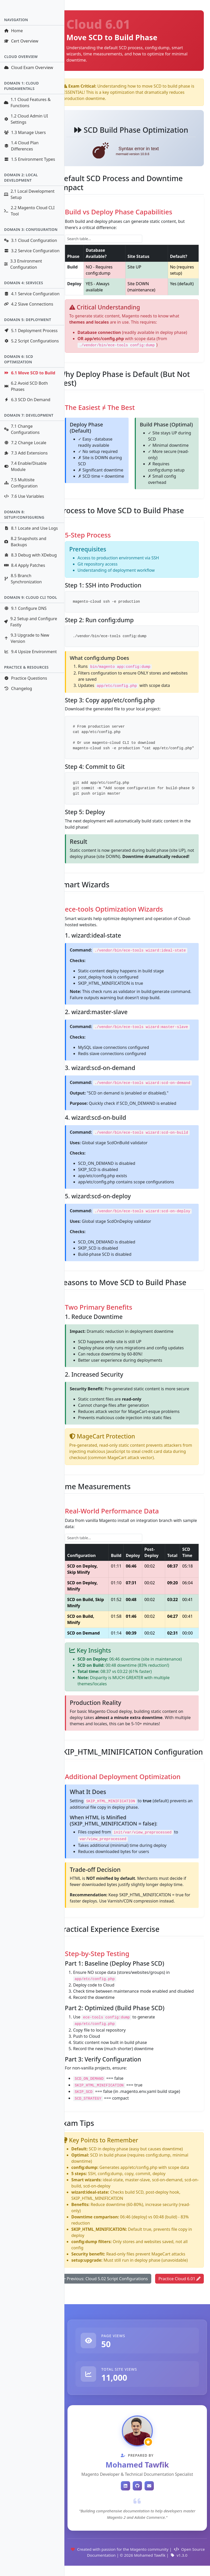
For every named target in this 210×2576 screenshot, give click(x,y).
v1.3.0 (179, 2555)
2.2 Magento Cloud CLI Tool (29, 211)
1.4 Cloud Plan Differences (21, 146)
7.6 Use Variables (24, 496)
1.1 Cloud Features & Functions (27, 102)
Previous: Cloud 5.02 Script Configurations (105, 2279)
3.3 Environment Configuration (23, 264)
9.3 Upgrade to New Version (26, 638)
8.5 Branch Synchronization (23, 579)
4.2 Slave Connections (28, 304)
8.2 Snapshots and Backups (25, 542)
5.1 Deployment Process (30, 330)
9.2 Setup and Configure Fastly (30, 622)
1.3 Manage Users (25, 132)
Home (13, 30)
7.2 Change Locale (25, 442)
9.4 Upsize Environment (30, 651)
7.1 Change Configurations (22, 429)
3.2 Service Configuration (32, 251)
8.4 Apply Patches (24, 565)
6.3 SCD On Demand (27, 399)
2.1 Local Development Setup (29, 194)
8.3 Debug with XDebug (30, 555)
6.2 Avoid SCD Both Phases (26, 386)
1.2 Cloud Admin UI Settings (26, 119)
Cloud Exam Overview (28, 67)
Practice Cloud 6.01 (179, 2279)
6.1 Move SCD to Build (29, 373)
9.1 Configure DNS (25, 608)
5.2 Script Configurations (31, 341)
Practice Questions (25, 678)
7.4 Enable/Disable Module (25, 466)
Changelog (18, 688)
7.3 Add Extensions (26, 453)
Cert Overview (21, 41)
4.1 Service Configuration (32, 294)
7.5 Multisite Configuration (21, 483)
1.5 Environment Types (29, 159)
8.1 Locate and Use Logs (31, 528)
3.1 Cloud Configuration (30, 240)
